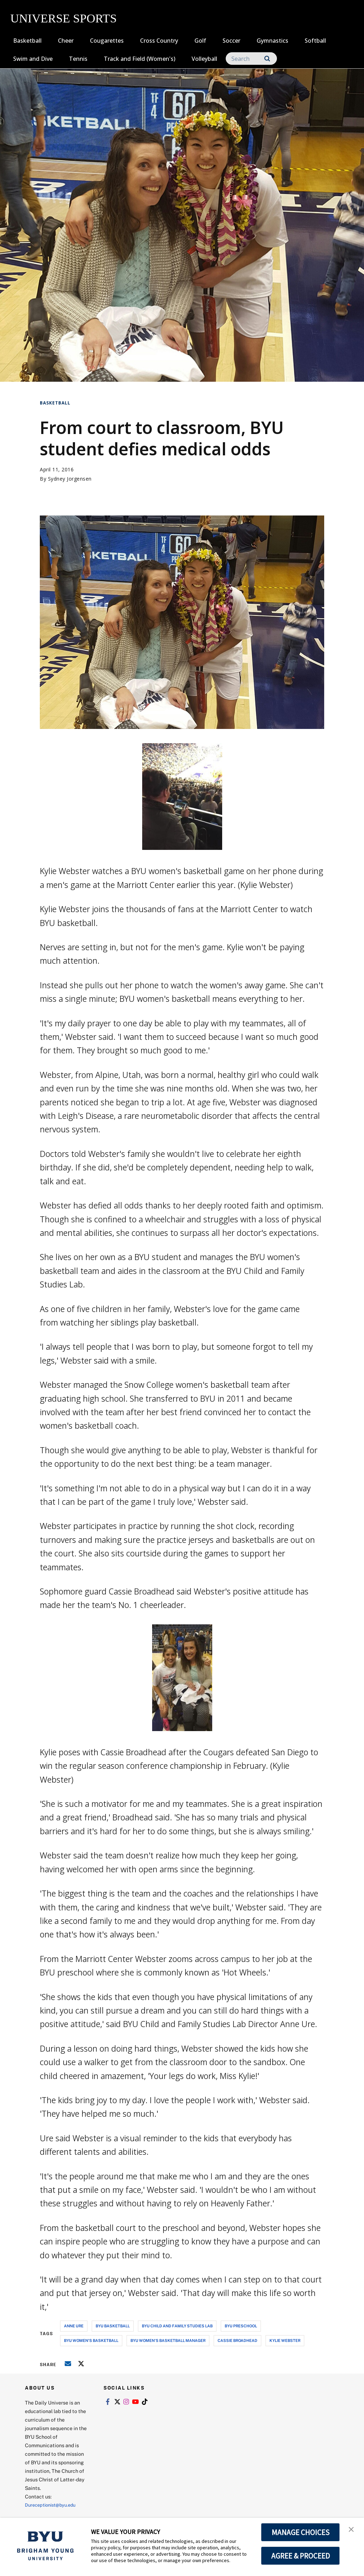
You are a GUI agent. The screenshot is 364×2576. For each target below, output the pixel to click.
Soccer (231, 40)
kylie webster (284, 2340)
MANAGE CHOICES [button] (300, 2532)
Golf (200, 40)
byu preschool (241, 2325)
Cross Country (159, 40)
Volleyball (204, 59)
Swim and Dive (33, 59)
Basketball (27, 40)
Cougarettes (107, 40)
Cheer (66, 40)
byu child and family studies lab (177, 2325)
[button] (352, 2530)
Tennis (78, 59)
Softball (315, 40)
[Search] (251, 58)
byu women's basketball (91, 2340)
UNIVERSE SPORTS (63, 18)
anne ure (74, 2325)
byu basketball (113, 2325)
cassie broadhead (237, 2340)
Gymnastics (272, 40)
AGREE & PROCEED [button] (300, 2556)
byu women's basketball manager (167, 2340)
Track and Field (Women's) (139, 59)
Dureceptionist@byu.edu (53, 2505)
